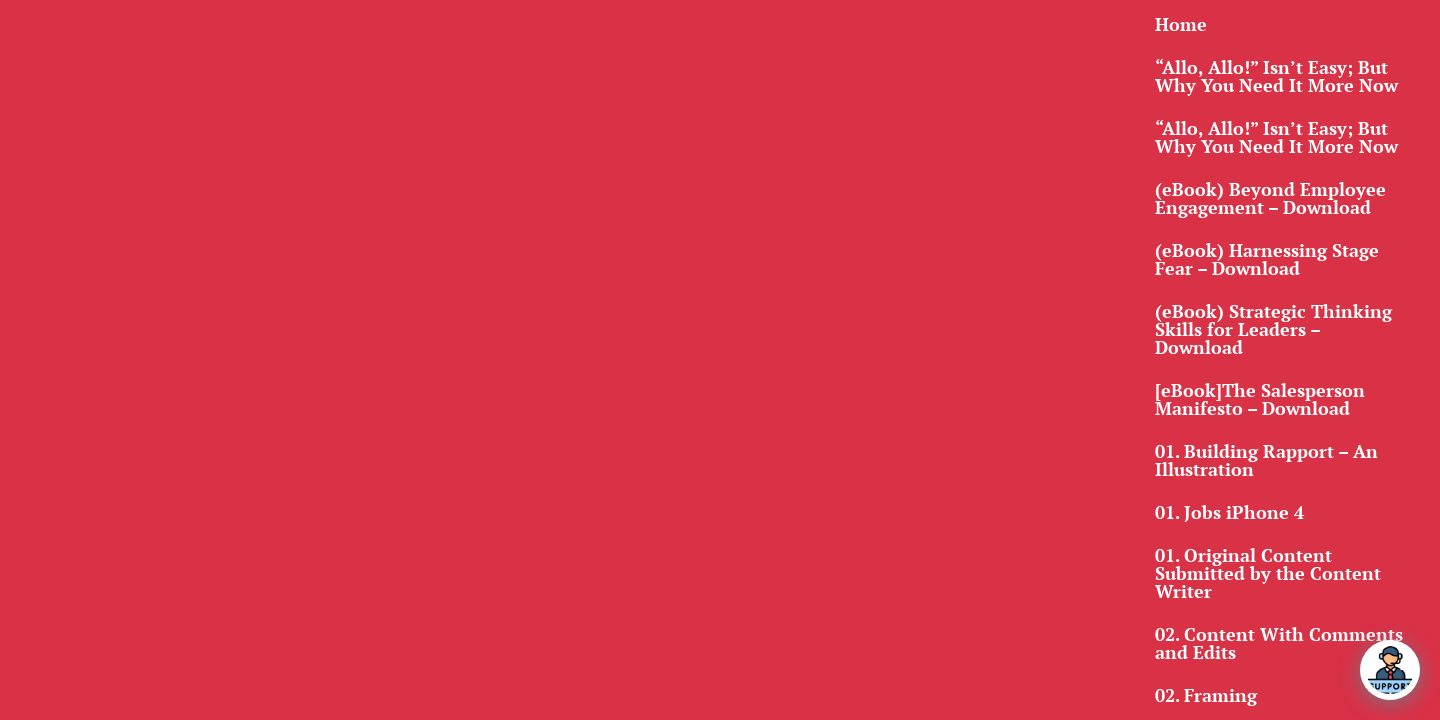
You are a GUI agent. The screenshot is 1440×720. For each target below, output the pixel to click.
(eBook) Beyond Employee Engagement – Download (1270, 199)
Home (1181, 25)
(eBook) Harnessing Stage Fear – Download (1267, 260)
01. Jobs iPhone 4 (1229, 513)
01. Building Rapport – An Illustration (1266, 461)
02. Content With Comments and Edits (1279, 644)
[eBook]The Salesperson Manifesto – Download (1260, 400)
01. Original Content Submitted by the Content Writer (1268, 574)
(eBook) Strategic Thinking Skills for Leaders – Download (1273, 330)
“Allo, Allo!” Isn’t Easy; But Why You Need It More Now (1276, 77)
